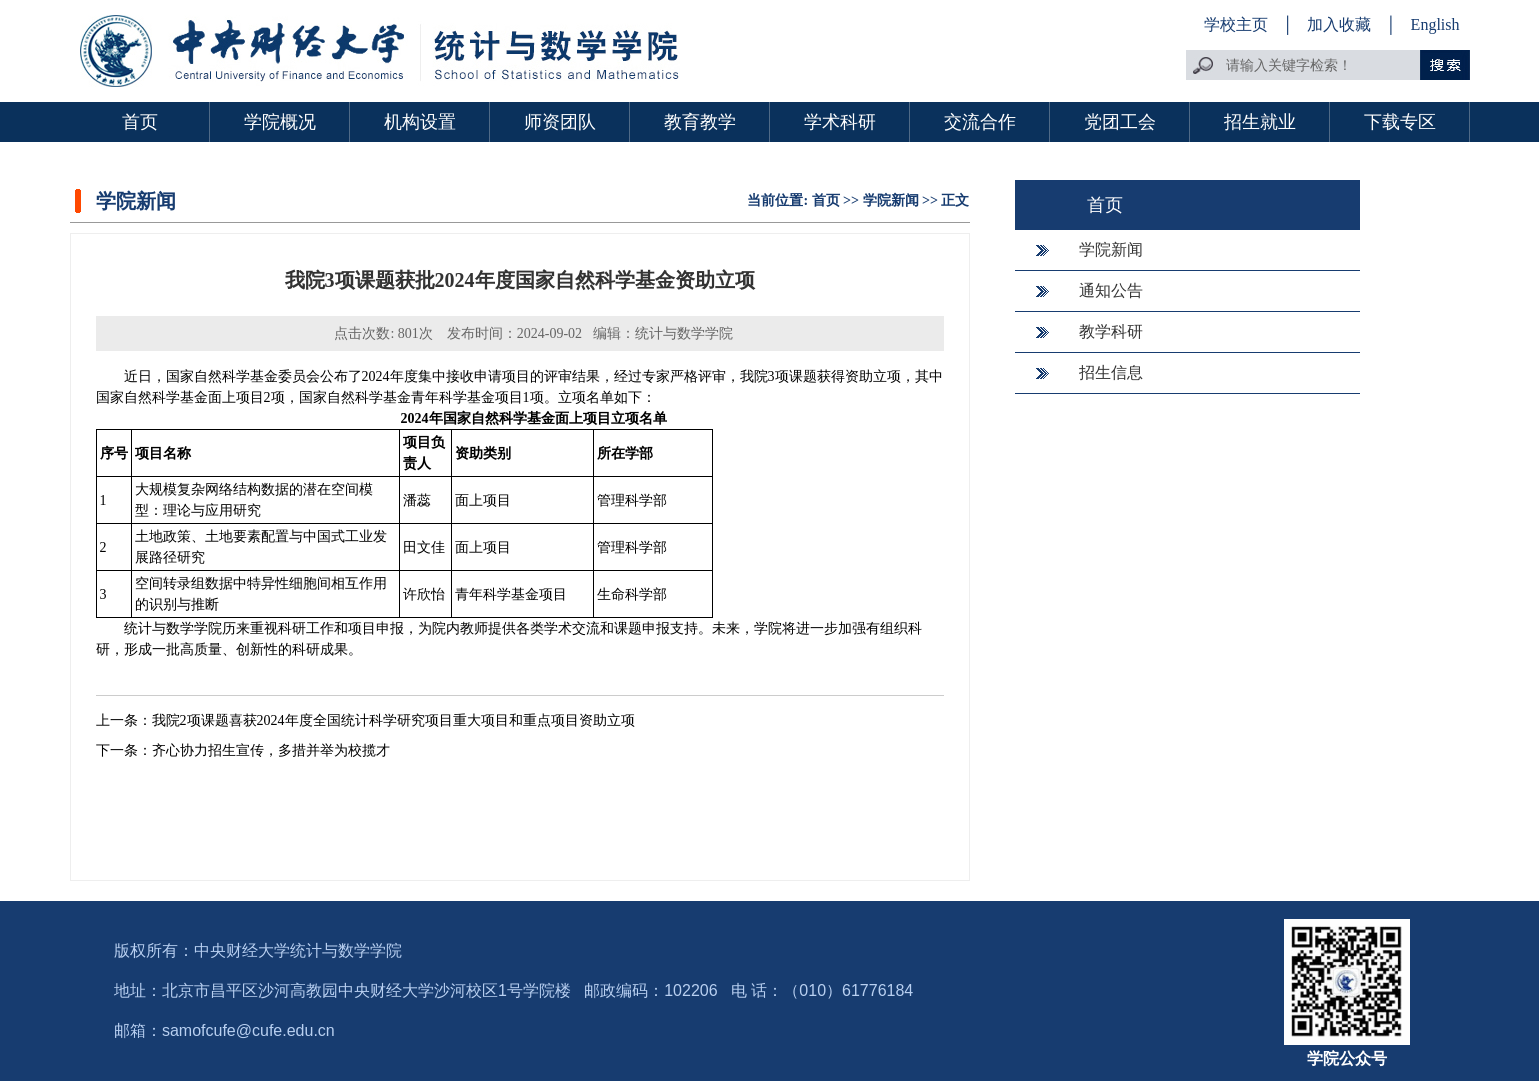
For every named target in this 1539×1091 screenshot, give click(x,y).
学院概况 (280, 122)
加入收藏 (1341, 24)
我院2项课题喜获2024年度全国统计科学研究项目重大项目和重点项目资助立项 (393, 720)
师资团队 (560, 122)
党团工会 (1120, 122)
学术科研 (840, 122)
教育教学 (700, 122)
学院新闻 (891, 200)
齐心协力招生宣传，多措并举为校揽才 (271, 750)
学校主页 (1236, 24)
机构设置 (420, 122)
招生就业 (1260, 122)
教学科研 (1111, 331)
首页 (140, 122)
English (1435, 24)
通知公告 (1111, 290)
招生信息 (1111, 372)
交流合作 (980, 122)
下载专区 (1400, 122)
